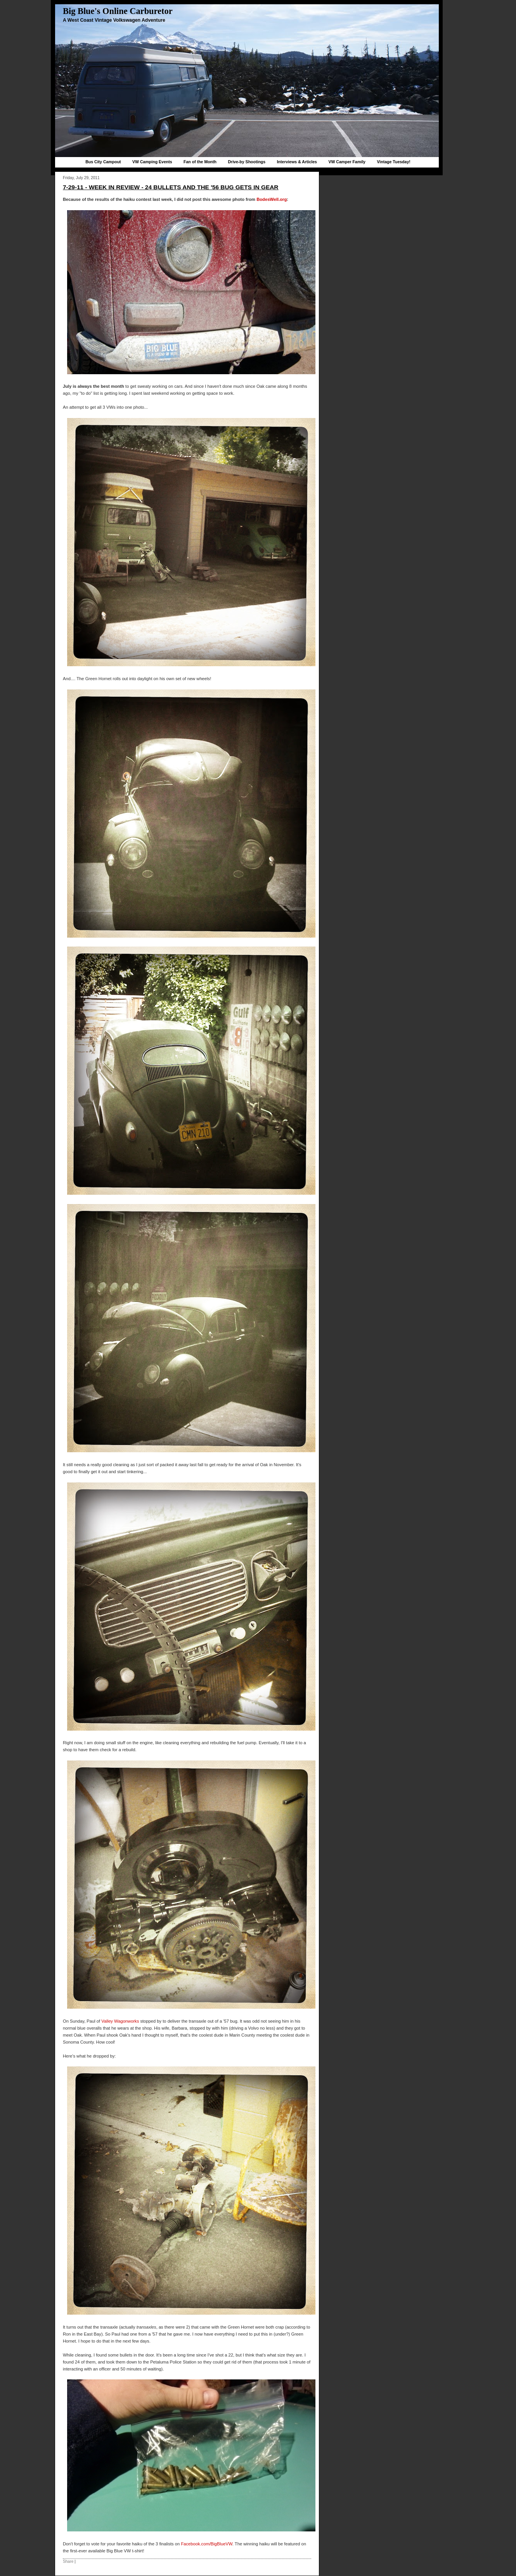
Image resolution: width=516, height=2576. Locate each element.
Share (68, 2561)
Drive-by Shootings (246, 161)
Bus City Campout (103, 161)
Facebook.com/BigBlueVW (206, 2543)
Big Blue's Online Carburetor (118, 11)
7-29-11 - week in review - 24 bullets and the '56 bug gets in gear (171, 187)
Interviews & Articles (297, 161)
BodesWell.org (271, 199)
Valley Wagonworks (120, 2021)
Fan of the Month (200, 161)
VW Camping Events (152, 161)
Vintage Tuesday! (393, 161)
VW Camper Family (346, 161)
